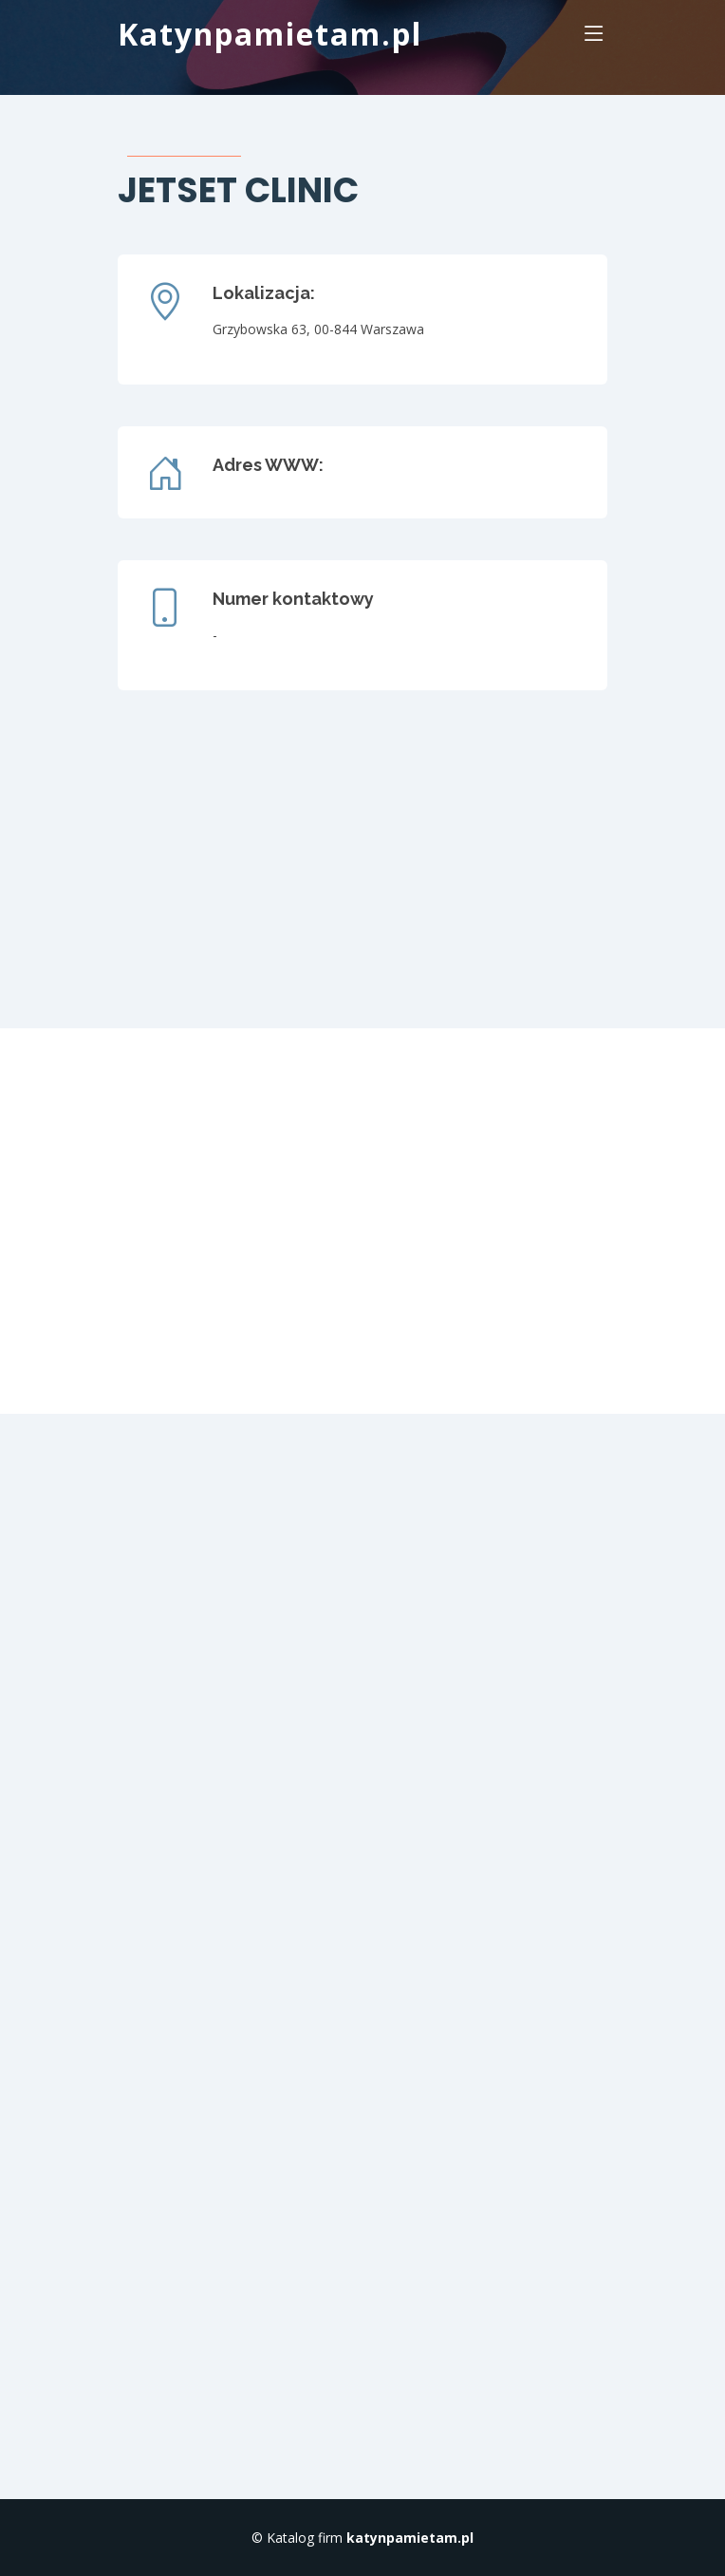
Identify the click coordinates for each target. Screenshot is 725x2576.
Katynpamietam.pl (270, 33)
